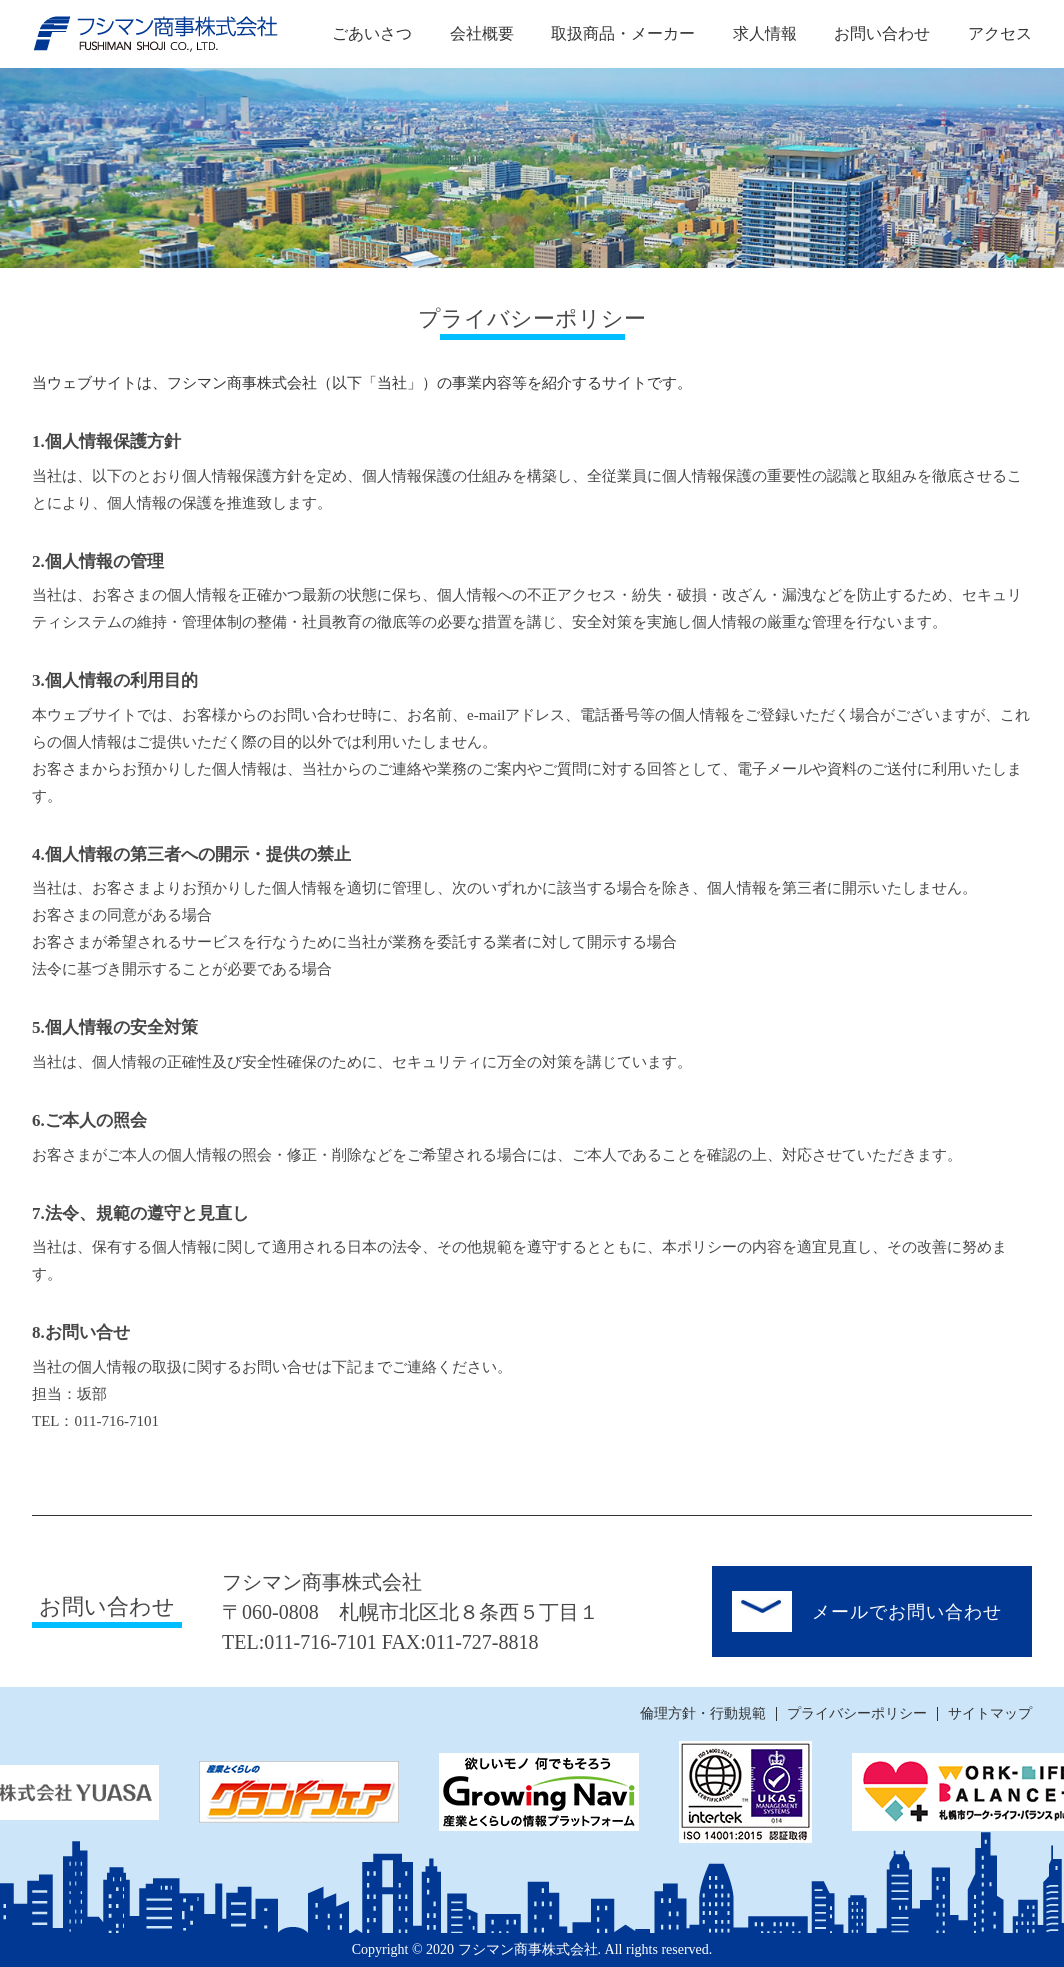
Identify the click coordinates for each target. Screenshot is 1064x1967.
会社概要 (482, 34)
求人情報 (765, 34)
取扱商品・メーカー (623, 34)
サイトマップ (990, 1714)
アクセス (1000, 34)
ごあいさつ (372, 34)
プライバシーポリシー (857, 1714)
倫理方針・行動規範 (703, 1714)
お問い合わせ (882, 34)
